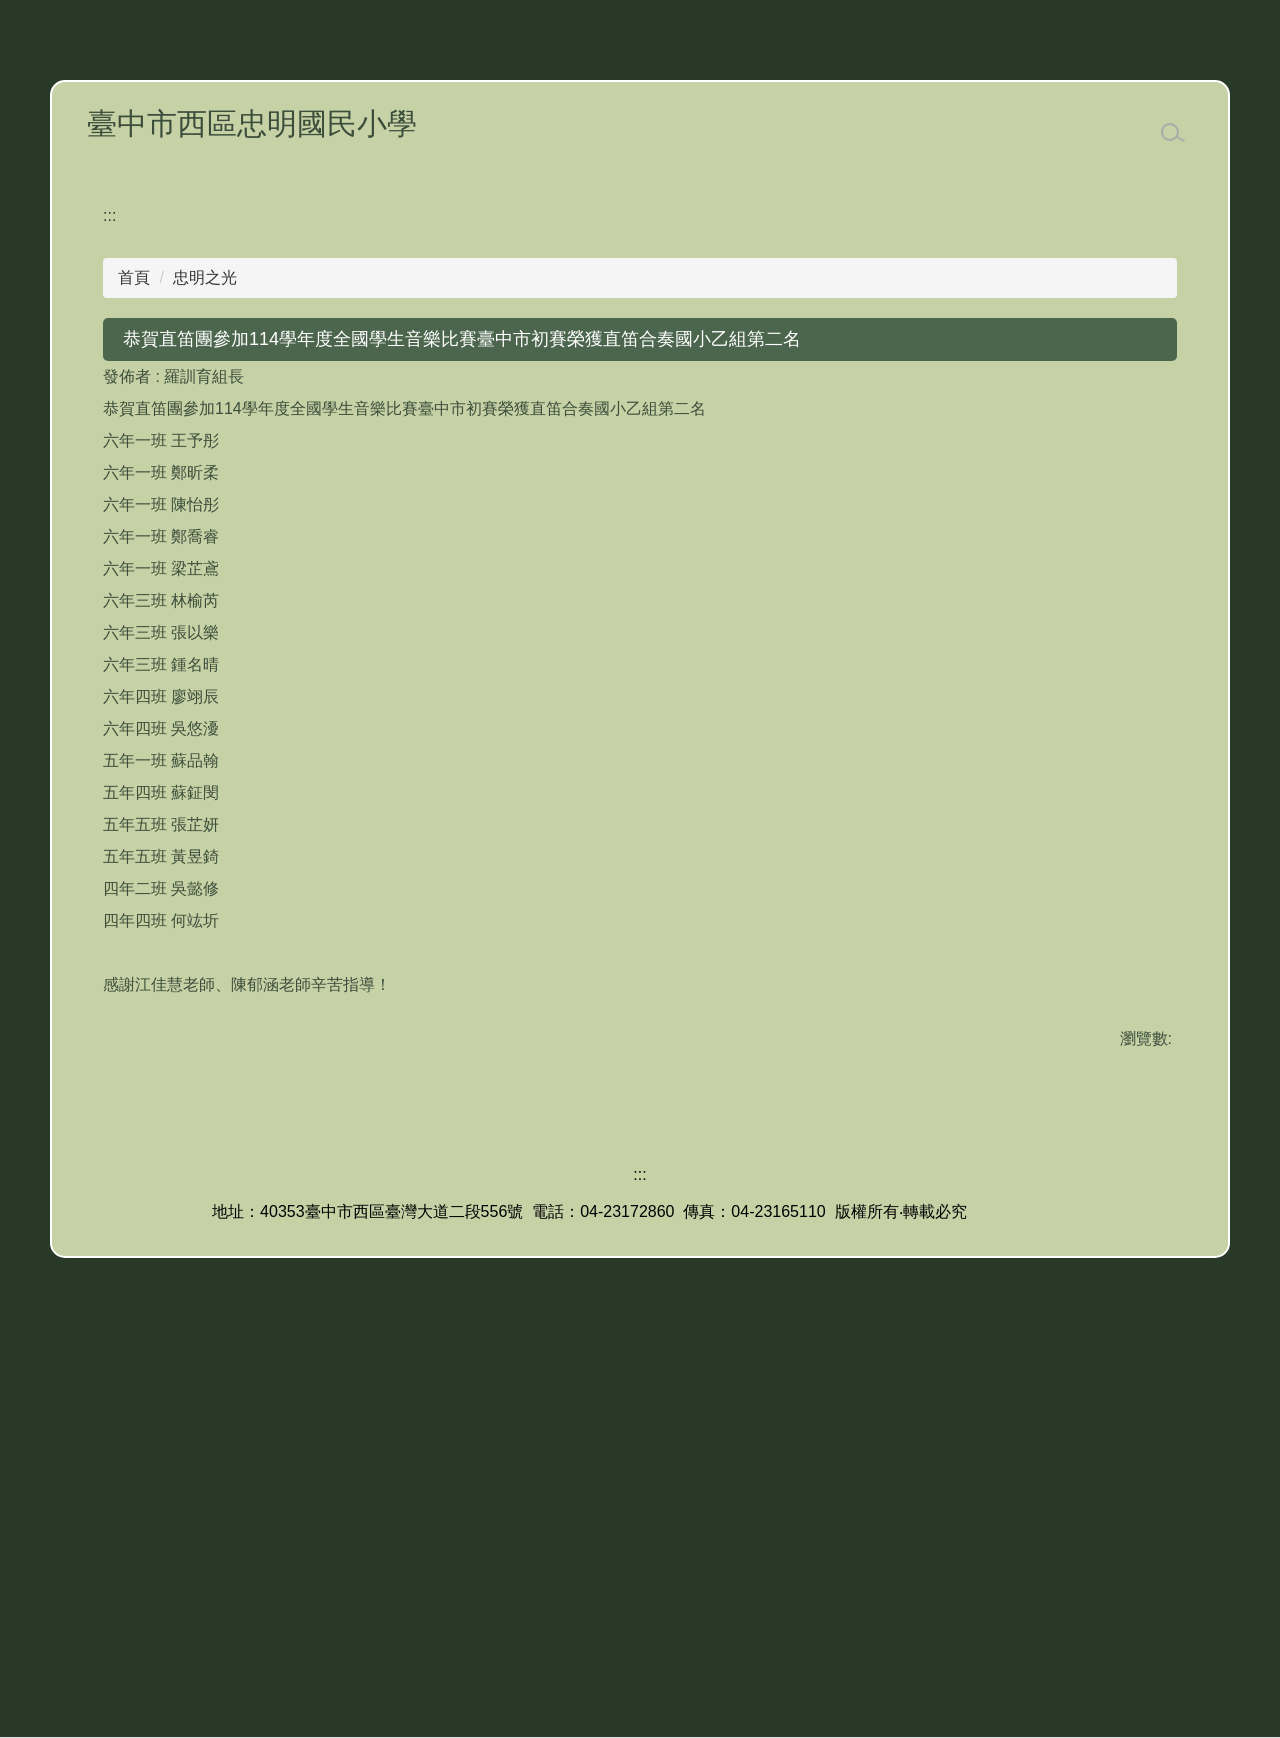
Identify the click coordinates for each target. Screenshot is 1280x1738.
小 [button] (1081, 762)
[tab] (536, 548)
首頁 (134, 661)
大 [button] (1160, 762)
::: (109, 599)
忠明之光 (205, 661)
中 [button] (1120, 762)
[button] (112, 366)
